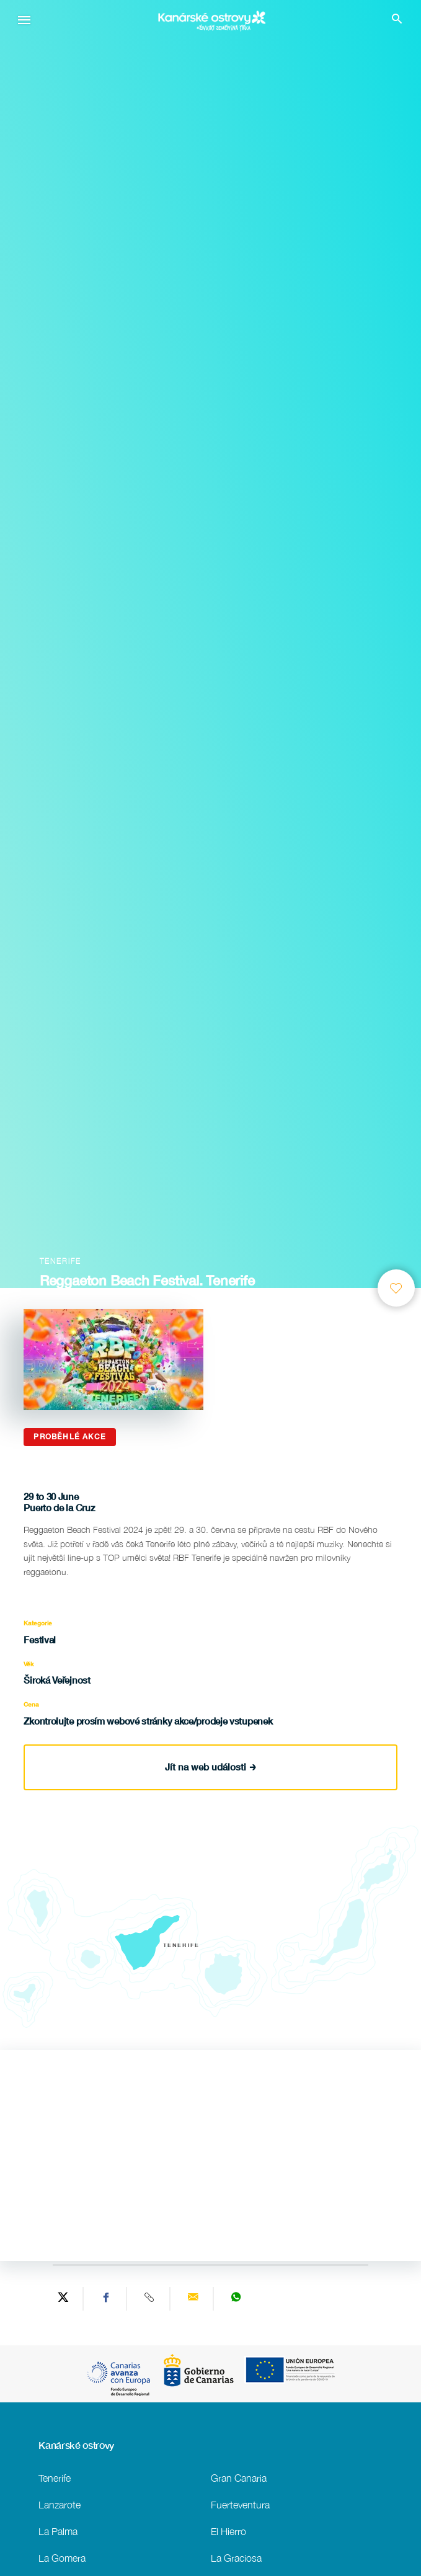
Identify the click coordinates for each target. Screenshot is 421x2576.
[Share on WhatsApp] (236, 2299)
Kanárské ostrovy (76, 2445)
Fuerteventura (240, 2504)
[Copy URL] (150, 2299)
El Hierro (228, 2531)
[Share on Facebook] (106, 2299)
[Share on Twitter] (63, 2299)
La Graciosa (236, 2558)
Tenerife (54, 2478)
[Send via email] (193, 2299)
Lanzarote (59, 2504)
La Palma (58, 2531)
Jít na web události (210, 1766)
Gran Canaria (239, 2478)
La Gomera (62, 2558)
